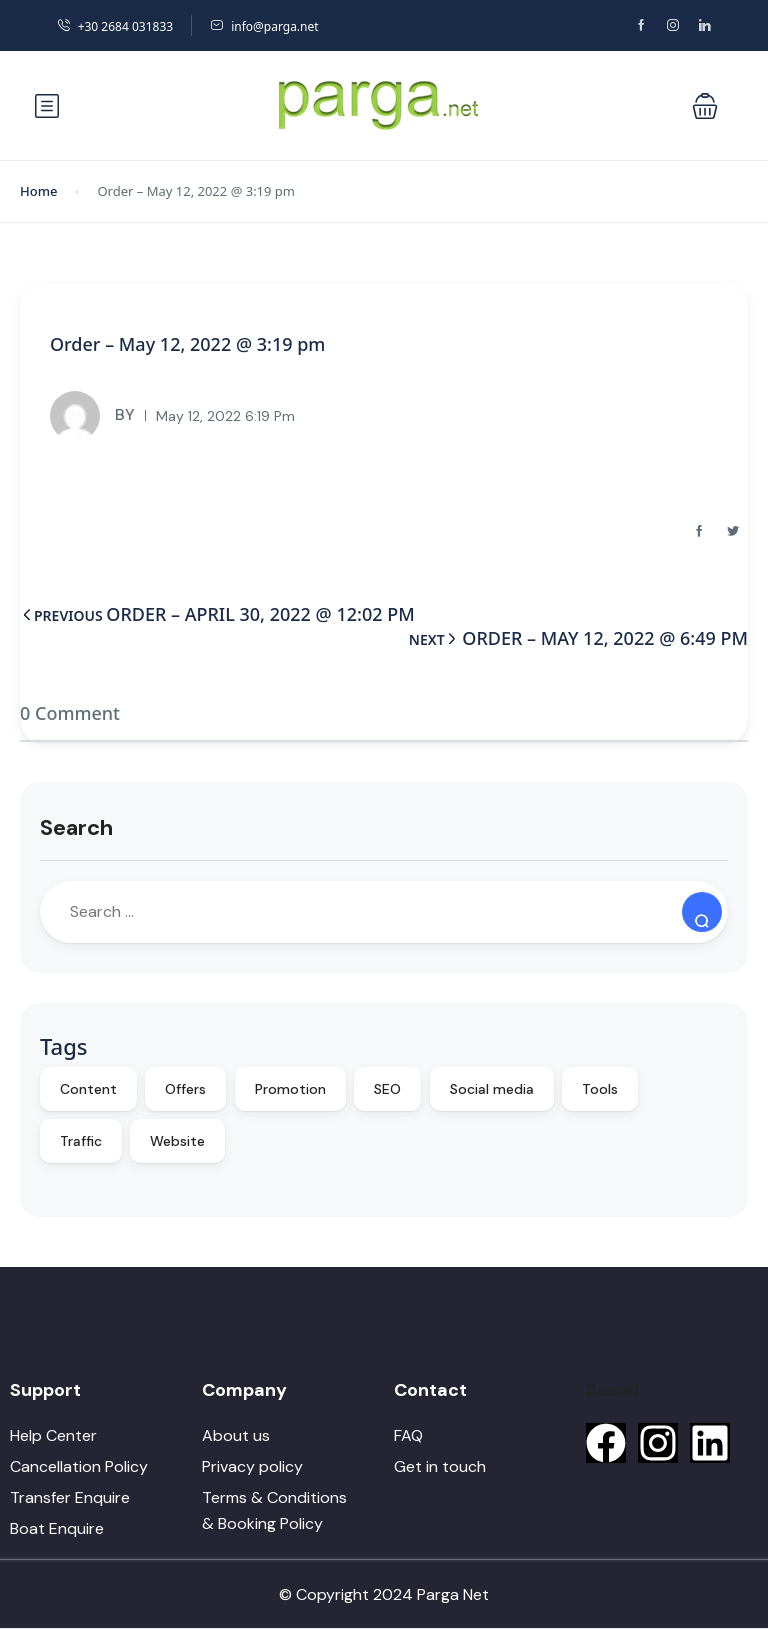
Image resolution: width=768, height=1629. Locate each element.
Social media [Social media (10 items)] (492, 1089)
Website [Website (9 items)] (177, 1141)
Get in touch (440, 1466)
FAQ (408, 1435)
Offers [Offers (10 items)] (185, 1089)
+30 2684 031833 (115, 26)
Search (76, 827)
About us (236, 1435)
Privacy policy (252, 1466)
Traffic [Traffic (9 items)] (81, 1141)
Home (38, 191)
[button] (705, 106)
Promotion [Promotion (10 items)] (290, 1089)
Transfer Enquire (70, 1497)
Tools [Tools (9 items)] (600, 1089)
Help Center (53, 1435)
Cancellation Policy (79, 1466)
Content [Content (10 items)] (88, 1089)
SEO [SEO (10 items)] (387, 1089)
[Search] (702, 912)
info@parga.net (264, 26)
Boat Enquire (57, 1528)
